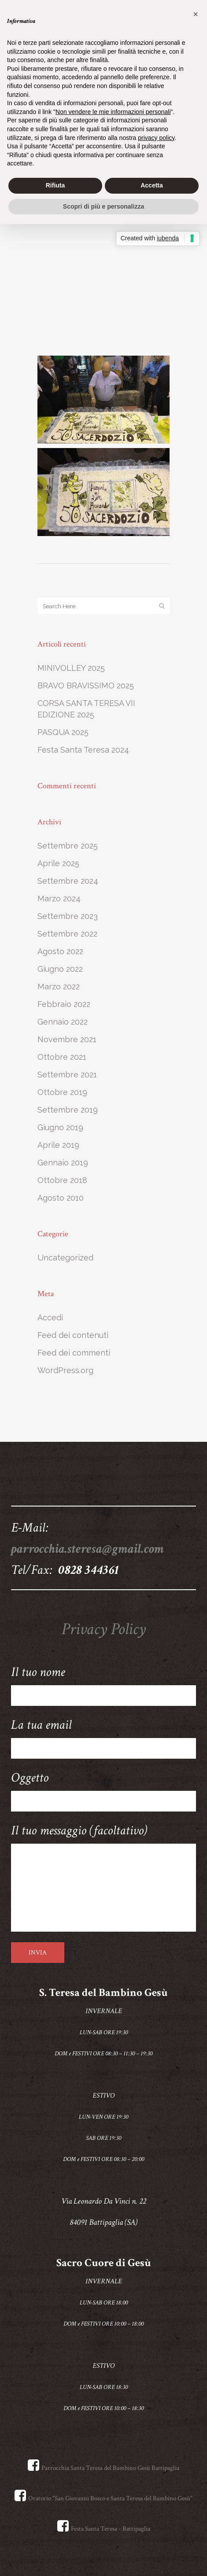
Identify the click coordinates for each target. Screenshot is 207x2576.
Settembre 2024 (67, 881)
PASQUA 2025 (63, 732)
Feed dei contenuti (72, 1335)
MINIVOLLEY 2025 (71, 667)
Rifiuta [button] (55, 185)
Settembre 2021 (67, 1074)
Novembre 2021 (66, 1039)
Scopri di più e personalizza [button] (103, 206)
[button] (196, 14)
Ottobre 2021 (61, 1057)
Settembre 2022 (67, 933)
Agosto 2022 (60, 951)
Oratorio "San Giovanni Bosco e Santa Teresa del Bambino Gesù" (103, 2498)
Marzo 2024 (59, 898)
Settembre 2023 (67, 916)
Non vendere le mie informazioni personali (112, 111)
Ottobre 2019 (62, 1092)
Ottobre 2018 (62, 1180)
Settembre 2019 (67, 1109)
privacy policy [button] (156, 137)
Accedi (50, 1317)
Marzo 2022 (58, 986)
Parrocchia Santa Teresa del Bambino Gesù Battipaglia (103, 2468)
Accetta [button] (151, 185)
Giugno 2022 (60, 969)
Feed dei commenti (73, 1352)
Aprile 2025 (58, 863)
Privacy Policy (103, 1629)
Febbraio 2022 (63, 1004)
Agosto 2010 (60, 1197)
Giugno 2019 (60, 1127)
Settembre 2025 (67, 845)
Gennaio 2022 (62, 1021)
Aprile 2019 (58, 1145)
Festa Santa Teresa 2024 (83, 749)
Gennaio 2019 (62, 1162)
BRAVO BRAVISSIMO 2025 (85, 685)
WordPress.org (65, 1370)
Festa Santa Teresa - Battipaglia (103, 2529)
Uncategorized (65, 1257)
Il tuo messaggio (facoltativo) (103, 1877)
